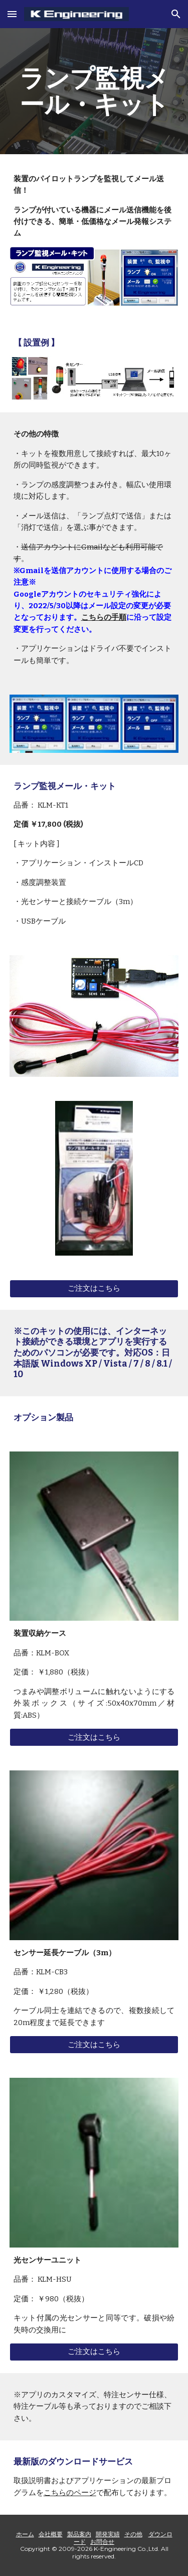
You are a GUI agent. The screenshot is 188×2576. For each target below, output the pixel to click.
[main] (94, 91)
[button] (12, 14)
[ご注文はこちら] (94, 1289)
